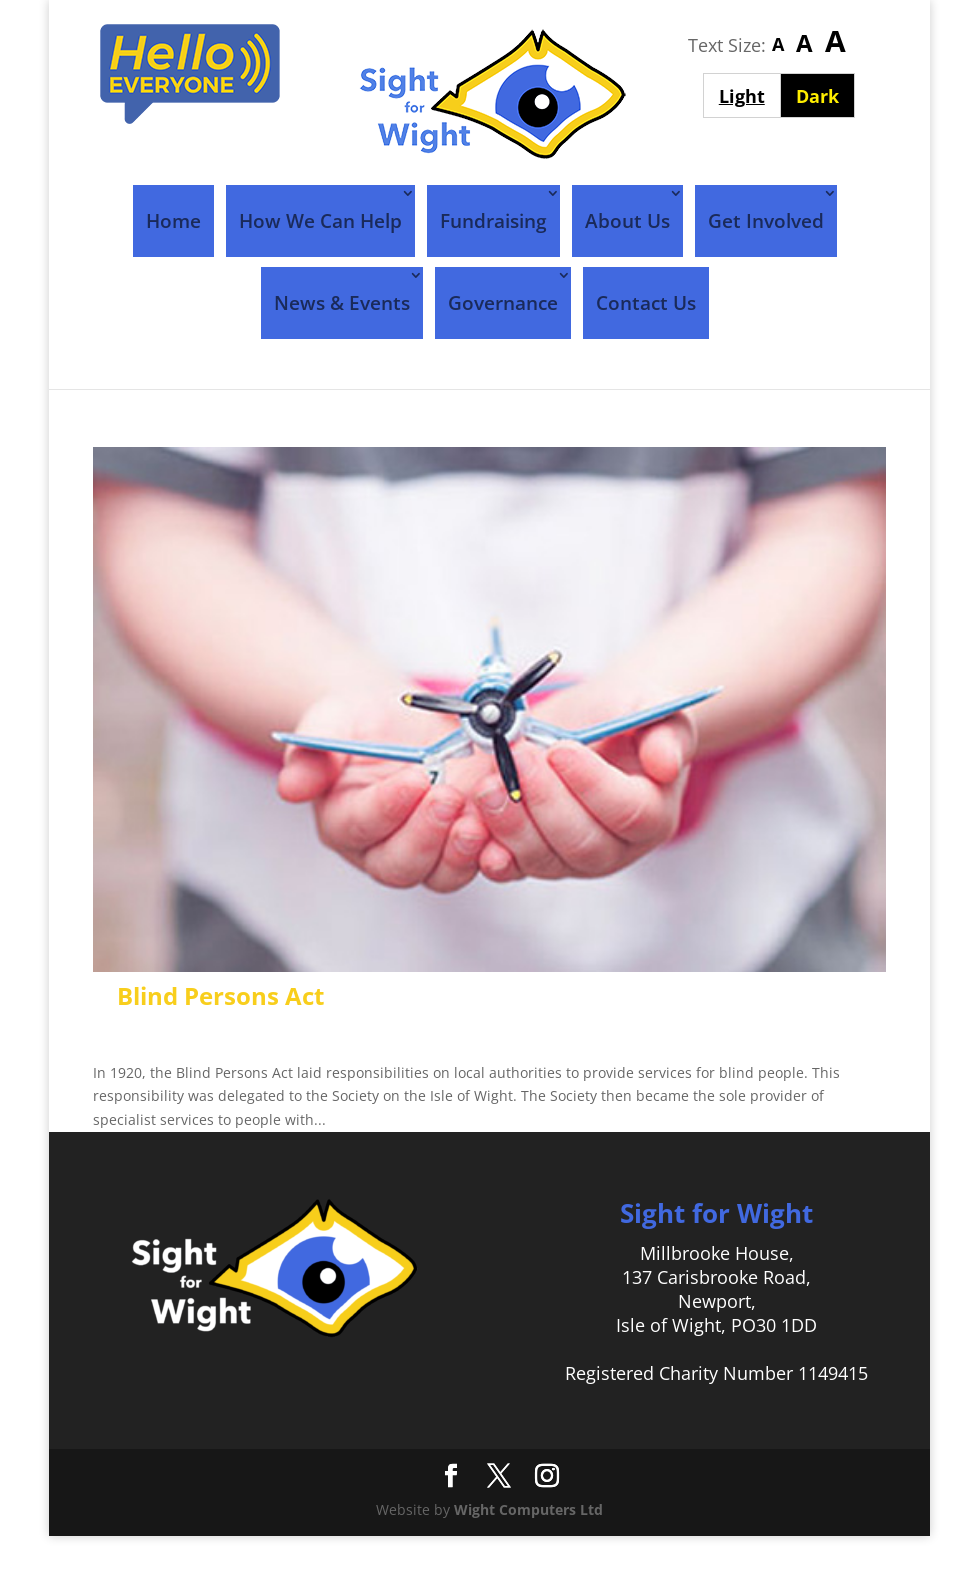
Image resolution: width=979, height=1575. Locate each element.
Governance (503, 303)
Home (173, 221)
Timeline (441, 1034)
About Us (627, 221)
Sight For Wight (206, 1034)
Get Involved (766, 221)
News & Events (342, 303)
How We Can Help (320, 221)
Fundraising (493, 221)
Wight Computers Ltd (528, 1509)
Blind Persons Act (220, 995)
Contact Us (646, 303)
